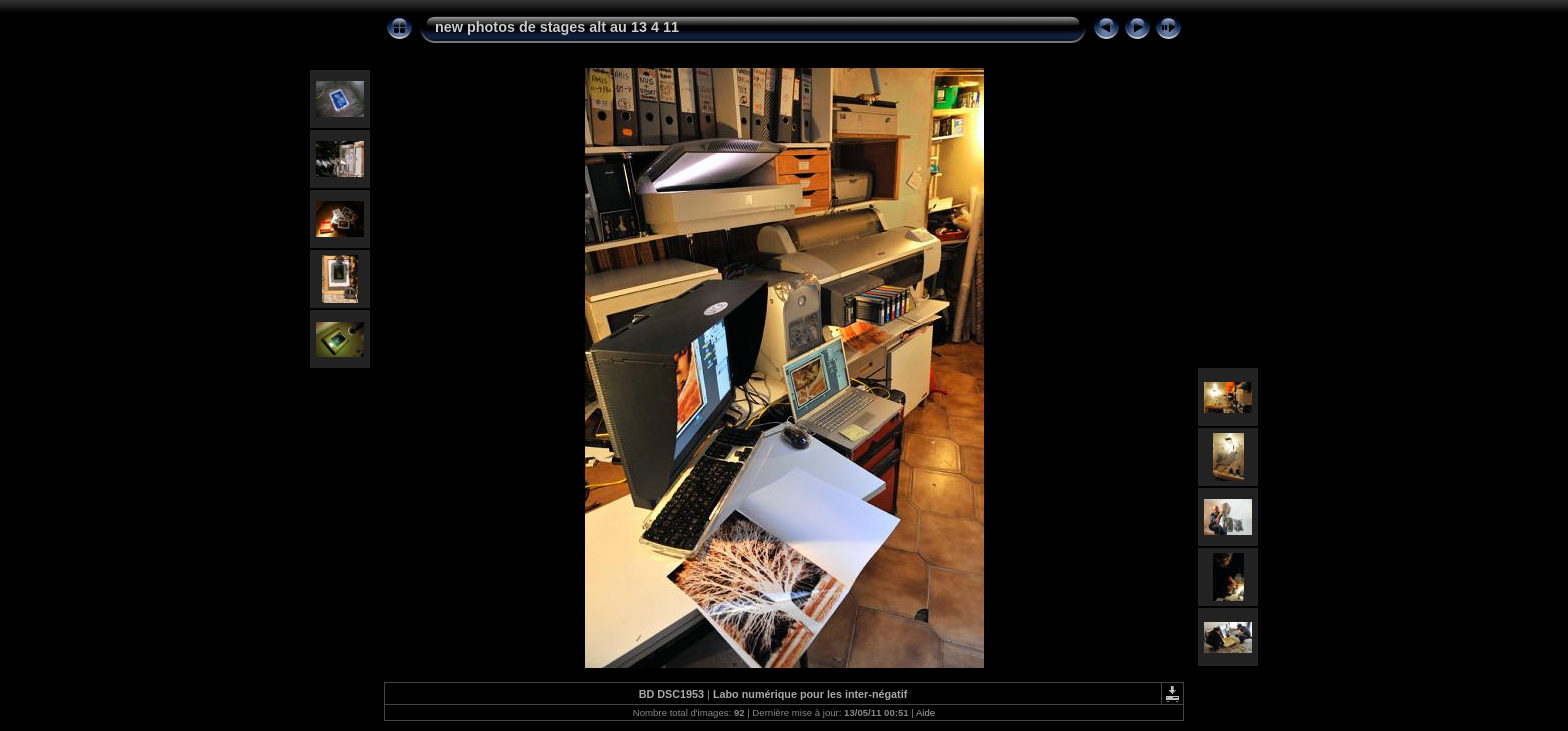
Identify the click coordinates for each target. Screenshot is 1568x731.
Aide (925, 712)
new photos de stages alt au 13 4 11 (557, 27)
